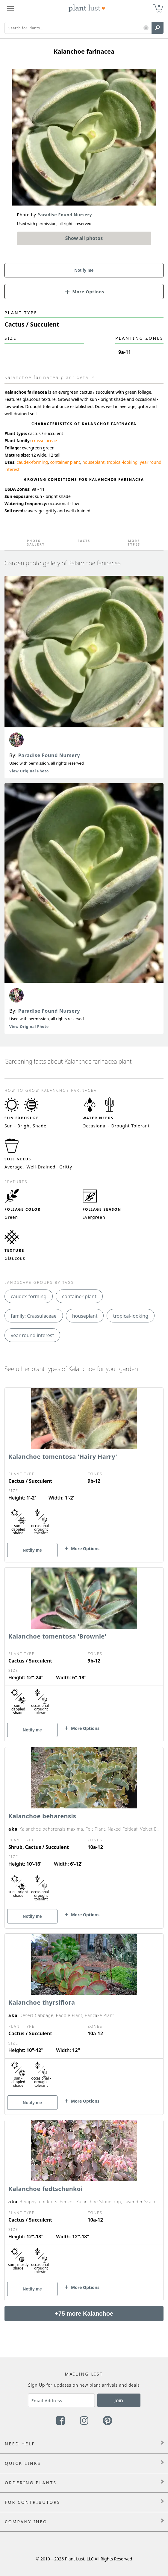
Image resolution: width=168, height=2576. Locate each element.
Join (118, 2400)
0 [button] (159, 6)
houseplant (93, 462)
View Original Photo (29, 771)
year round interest (32, 1335)
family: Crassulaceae (34, 1316)
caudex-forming (32, 462)
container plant (65, 462)
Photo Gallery (34, 542)
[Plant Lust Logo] (87, 8)
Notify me (84, 270)
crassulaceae (44, 440)
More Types (134, 542)
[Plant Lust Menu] (10, 8)
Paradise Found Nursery (49, 755)
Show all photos (84, 238)
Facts (84, 541)
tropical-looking (122, 462)
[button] (146, 28)
